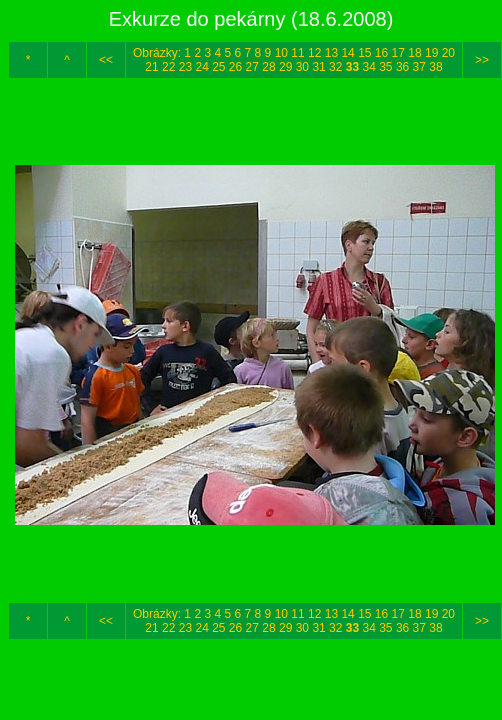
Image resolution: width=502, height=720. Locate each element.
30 (302, 67)
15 (364, 53)
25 (218, 67)
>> (482, 60)
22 (168, 67)
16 (381, 53)
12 (314, 53)
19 (431, 53)
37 (419, 67)
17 (398, 53)
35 (385, 67)
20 (448, 53)
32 (335, 67)
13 (331, 53)
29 (285, 67)
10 (281, 53)
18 (414, 53)
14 (347, 53)
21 (151, 67)
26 (235, 67)
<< (106, 60)
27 (252, 67)
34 (368, 67)
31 (318, 67)
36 (402, 67)
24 (201, 67)
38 (435, 67)
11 (297, 53)
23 (185, 67)
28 (268, 67)
